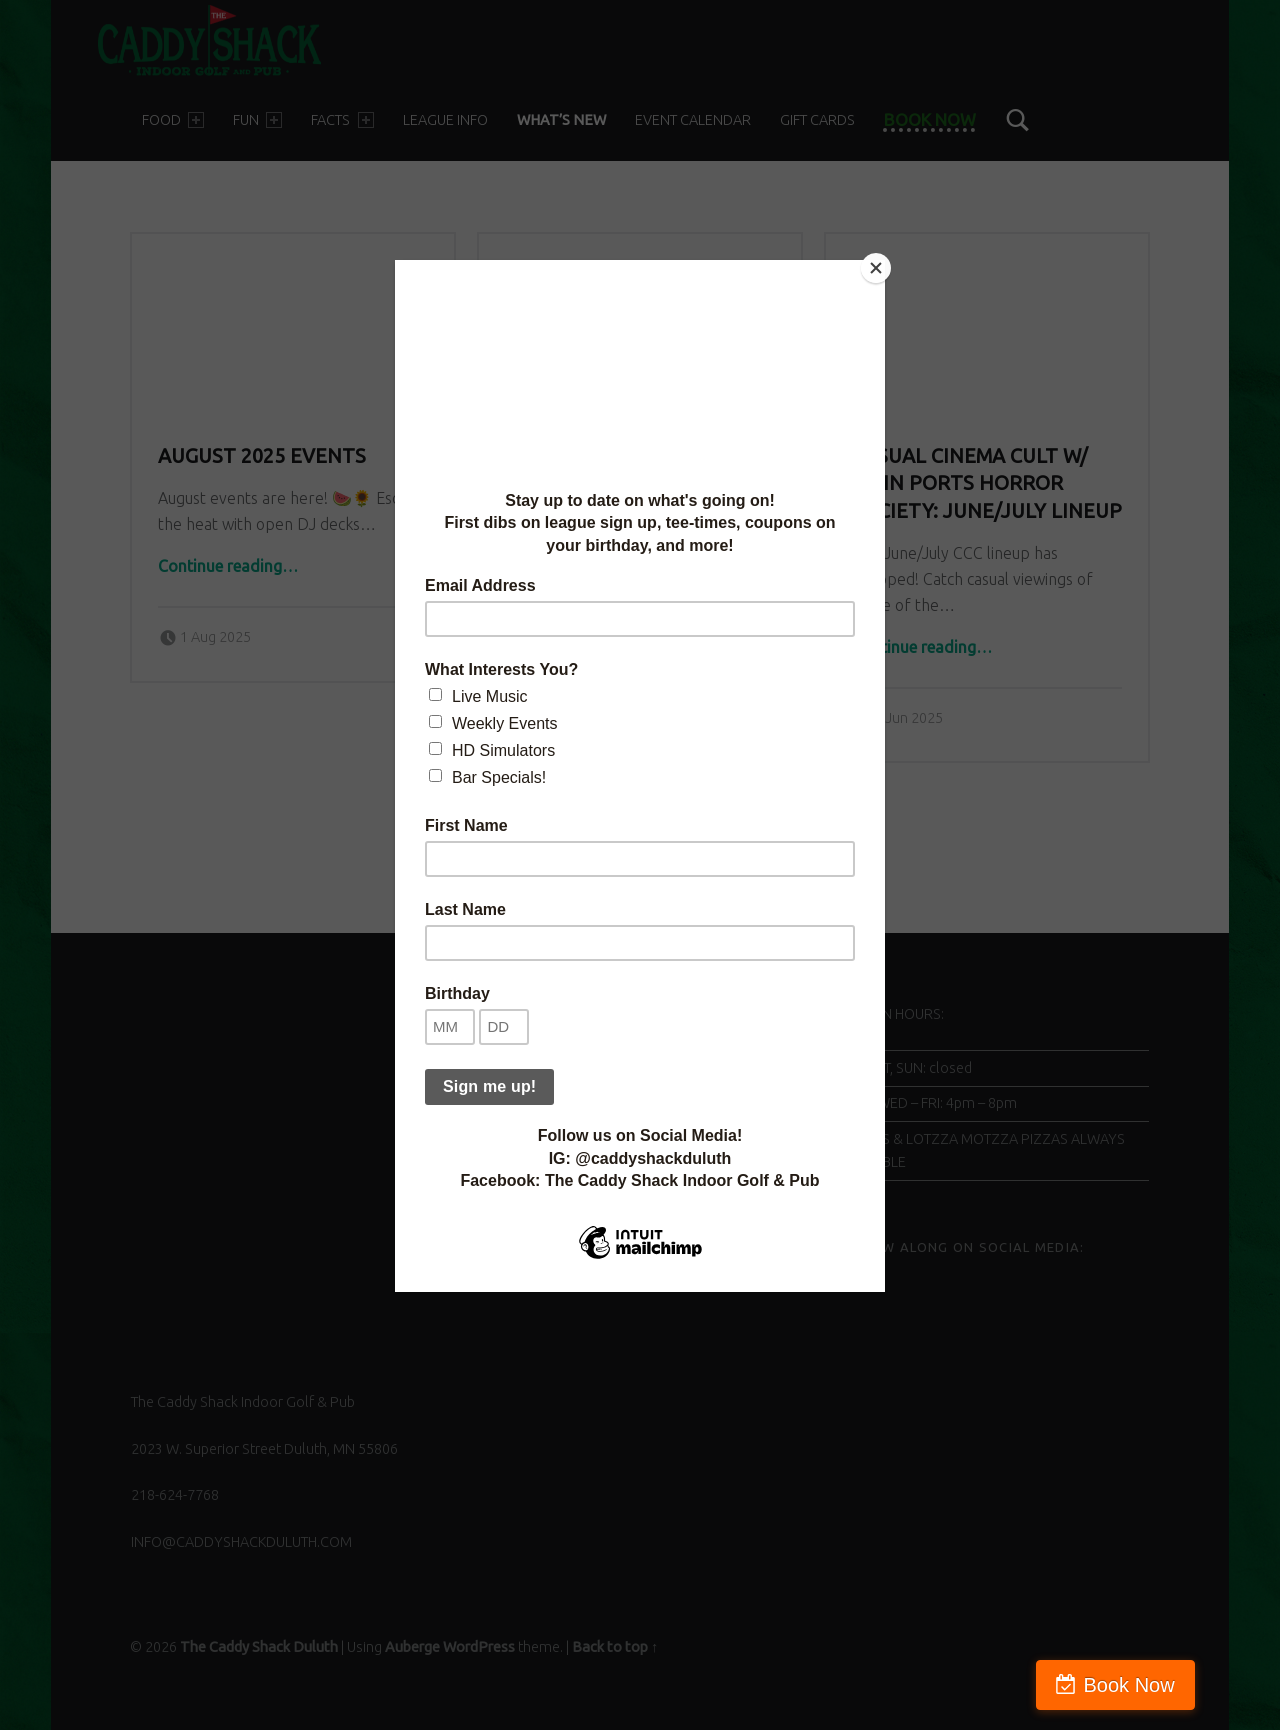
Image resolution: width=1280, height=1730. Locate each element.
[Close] (880, 265)
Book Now (1193, 1685)
